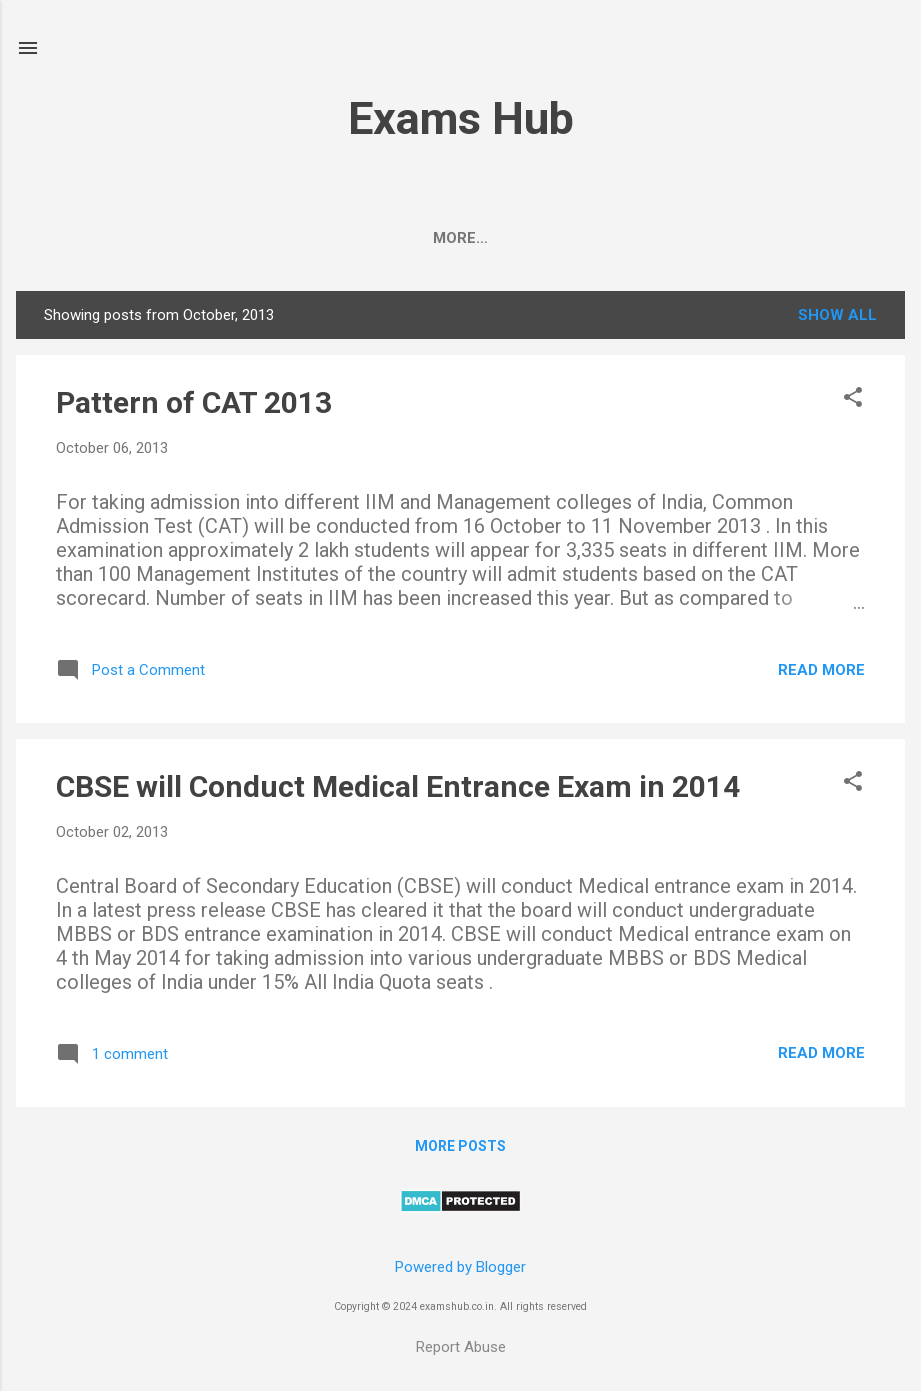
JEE (246, 238)
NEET (177, 238)
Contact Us (790, 238)
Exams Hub (461, 118)
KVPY (685, 238)
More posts (460, 1150)
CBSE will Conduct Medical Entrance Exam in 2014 (398, 790)
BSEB (392, 238)
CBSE (102, 238)
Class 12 (484, 238)
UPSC (316, 238)
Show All (837, 319)
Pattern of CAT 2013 (194, 406)
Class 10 (593, 238)
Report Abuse (461, 1347)
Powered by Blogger (460, 1267)
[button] (853, 403)
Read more (821, 674)
